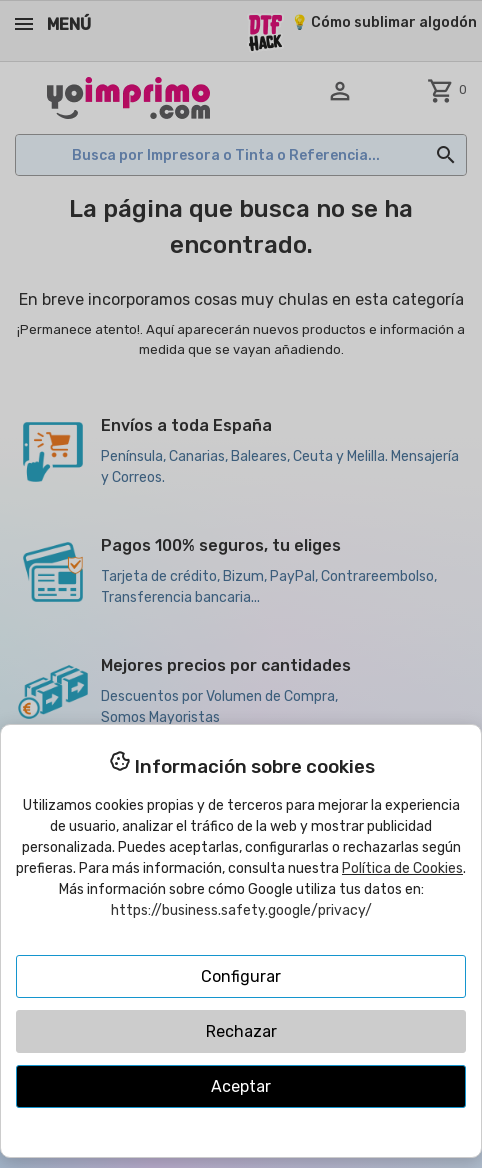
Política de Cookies (402, 868)
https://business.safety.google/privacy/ (241, 910)
